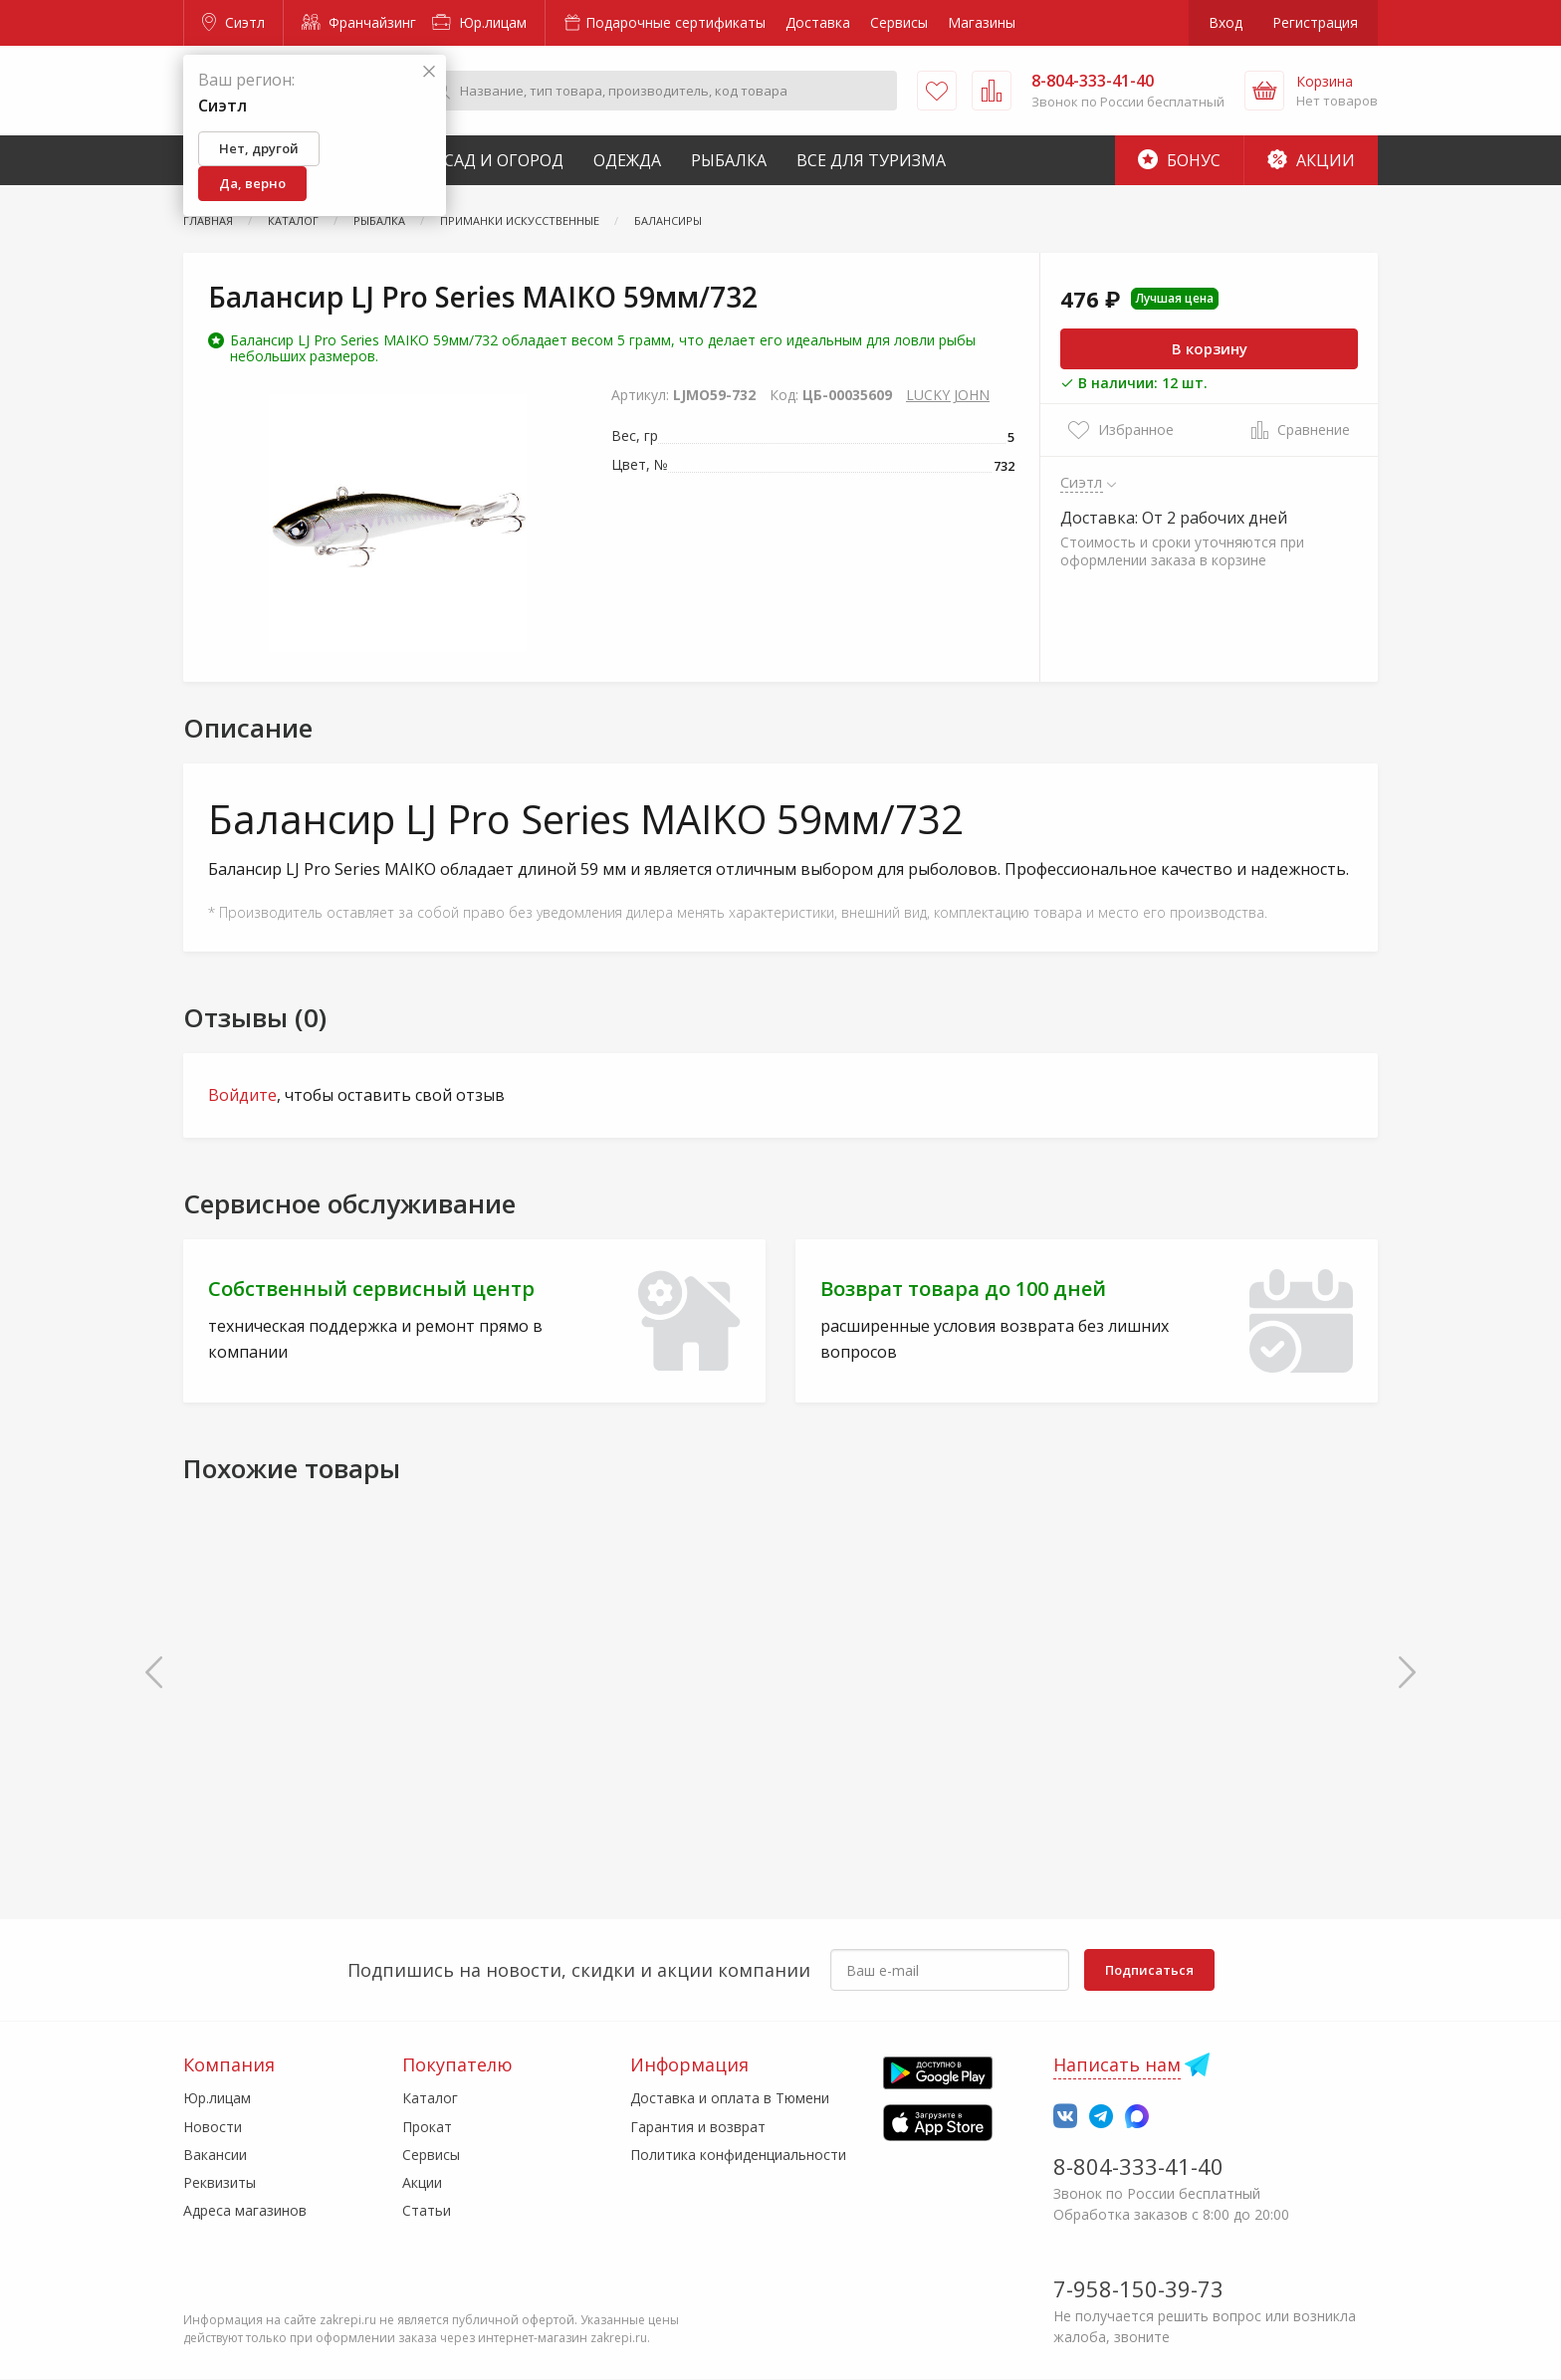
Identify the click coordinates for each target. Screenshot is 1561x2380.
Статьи (426, 2210)
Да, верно (252, 183)
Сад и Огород (503, 160)
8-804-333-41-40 (1138, 2166)
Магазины (981, 22)
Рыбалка (729, 160)
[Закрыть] (429, 72)
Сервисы (899, 22)
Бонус (1179, 160)
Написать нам (1117, 2064)
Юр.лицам (479, 22)
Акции (1311, 160)
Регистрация (1315, 22)
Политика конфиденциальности (738, 2154)
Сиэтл (233, 22)
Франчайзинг (359, 22)
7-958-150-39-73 (1138, 2288)
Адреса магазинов (245, 2210)
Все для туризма (871, 160)
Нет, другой (259, 148)
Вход (1225, 22)
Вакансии (215, 2154)
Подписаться (1149, 1970)
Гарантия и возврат (698, 2126)
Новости (212, 2126)
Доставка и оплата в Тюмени (729, 2097)
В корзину (1209, 348)
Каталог (430, 2097)
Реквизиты (219, 2182)
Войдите (242, 1095)
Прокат (427, 2126)
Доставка (817, 22)
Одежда (627, 160)
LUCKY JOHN (948, 394)
